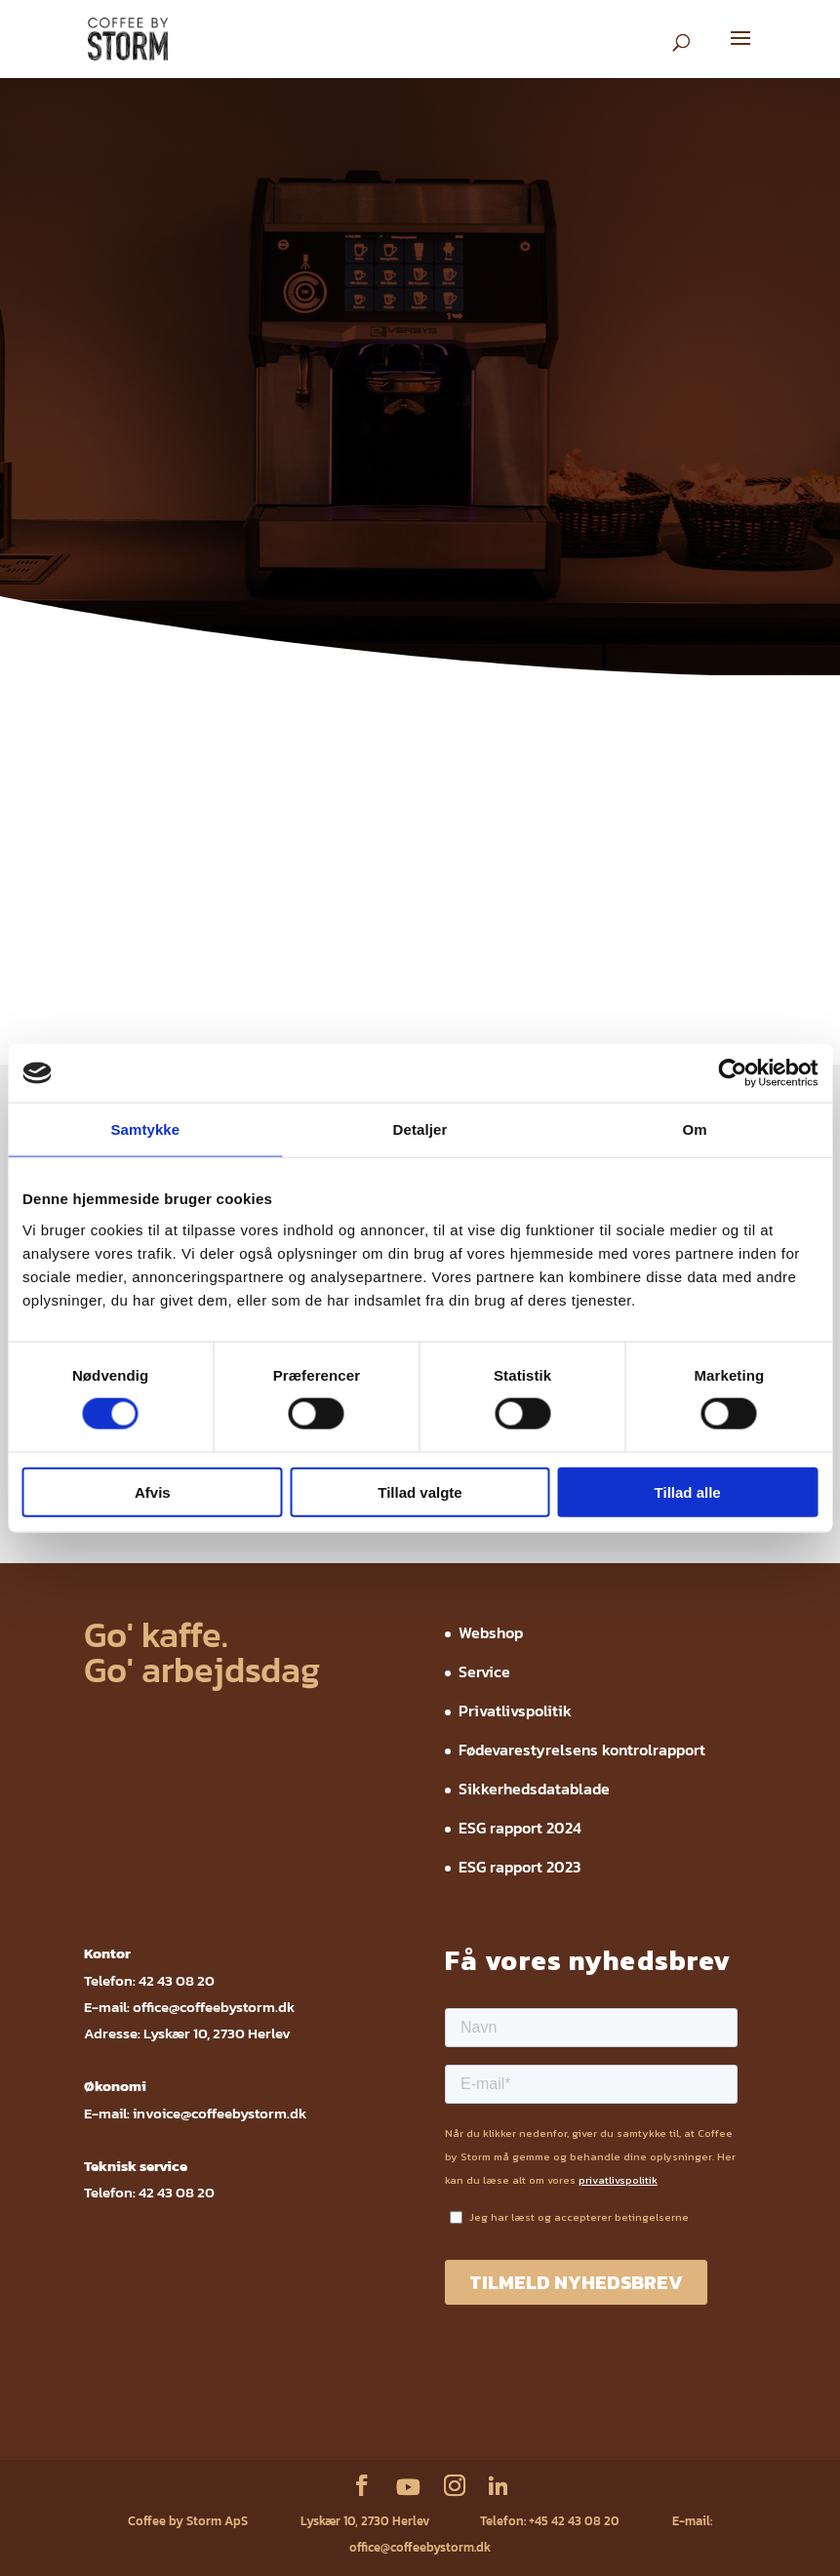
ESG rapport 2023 (519, 1866)
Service (484, 1671)
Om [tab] (695, 1129)
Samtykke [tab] (145, 1129)
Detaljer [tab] (420, 1129)
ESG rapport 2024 (520, 1827)
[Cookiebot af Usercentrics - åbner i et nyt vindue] (732, 1073)
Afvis (153, 1491)
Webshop (491, 1632)
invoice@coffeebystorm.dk (219, 2113)
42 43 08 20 (177, 1980)
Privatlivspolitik (515, 1710)
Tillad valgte (419, 1491)
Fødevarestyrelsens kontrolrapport (582, 1749)
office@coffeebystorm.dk (214, 2006)
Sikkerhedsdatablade (534, 1788)
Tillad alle (688, 1491)
